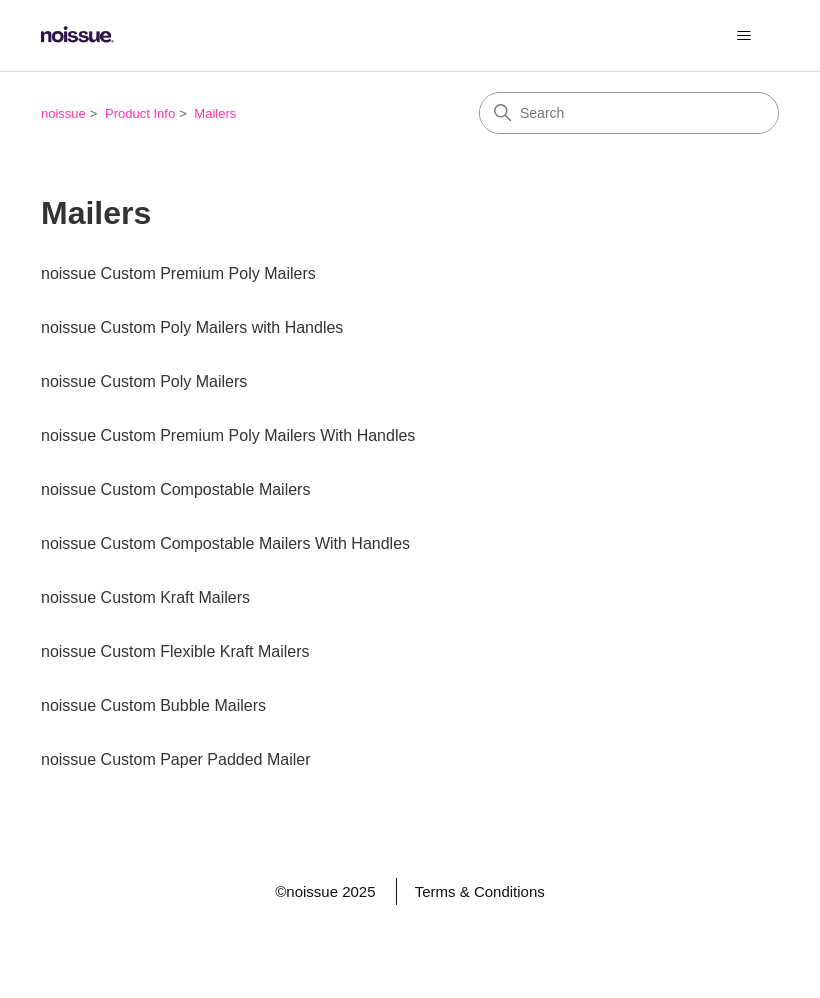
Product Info (140, 113)
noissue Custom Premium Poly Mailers (178, 273)
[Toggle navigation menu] (743, 36)
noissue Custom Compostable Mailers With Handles (225, 543)
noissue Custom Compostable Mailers (175, 489)
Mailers (215, 113)
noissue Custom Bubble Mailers (153, 705)
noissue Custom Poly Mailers (144, 381)
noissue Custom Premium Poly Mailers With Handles (228, 435)
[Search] (629, 113)
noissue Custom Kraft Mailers (145, 597)
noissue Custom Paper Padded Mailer (175, 759)
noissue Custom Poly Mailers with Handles (192, 327)
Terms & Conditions (480, 891)
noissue (63, 113)
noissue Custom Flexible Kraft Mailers (175, 651)
